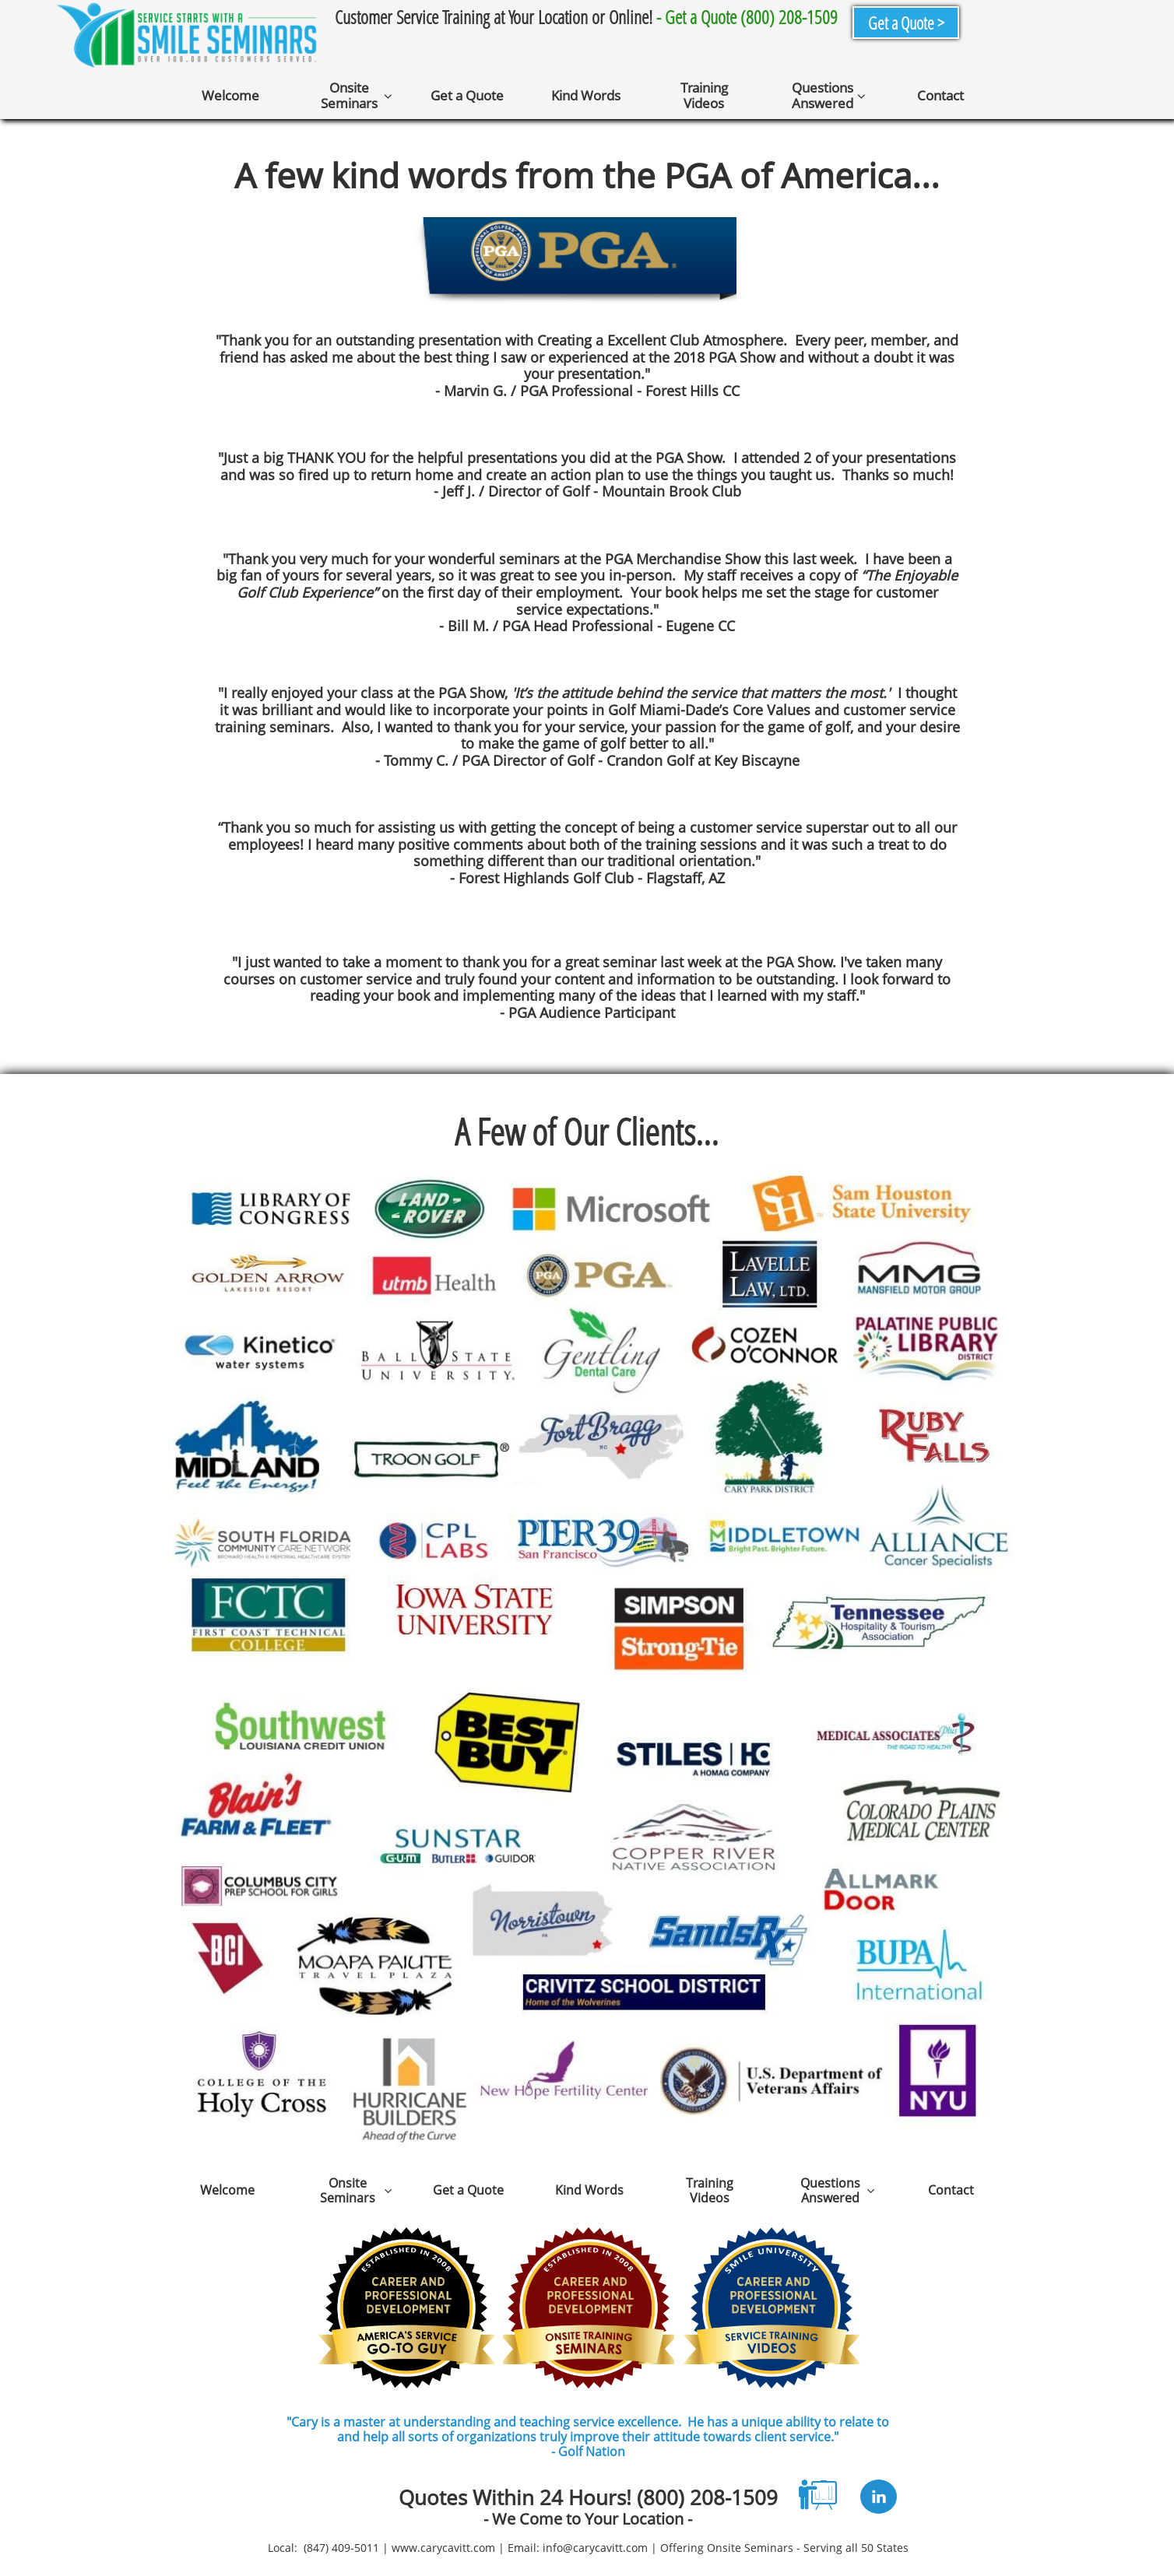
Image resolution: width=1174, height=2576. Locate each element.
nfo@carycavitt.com (597, 2547)
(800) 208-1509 (707, 2497)
